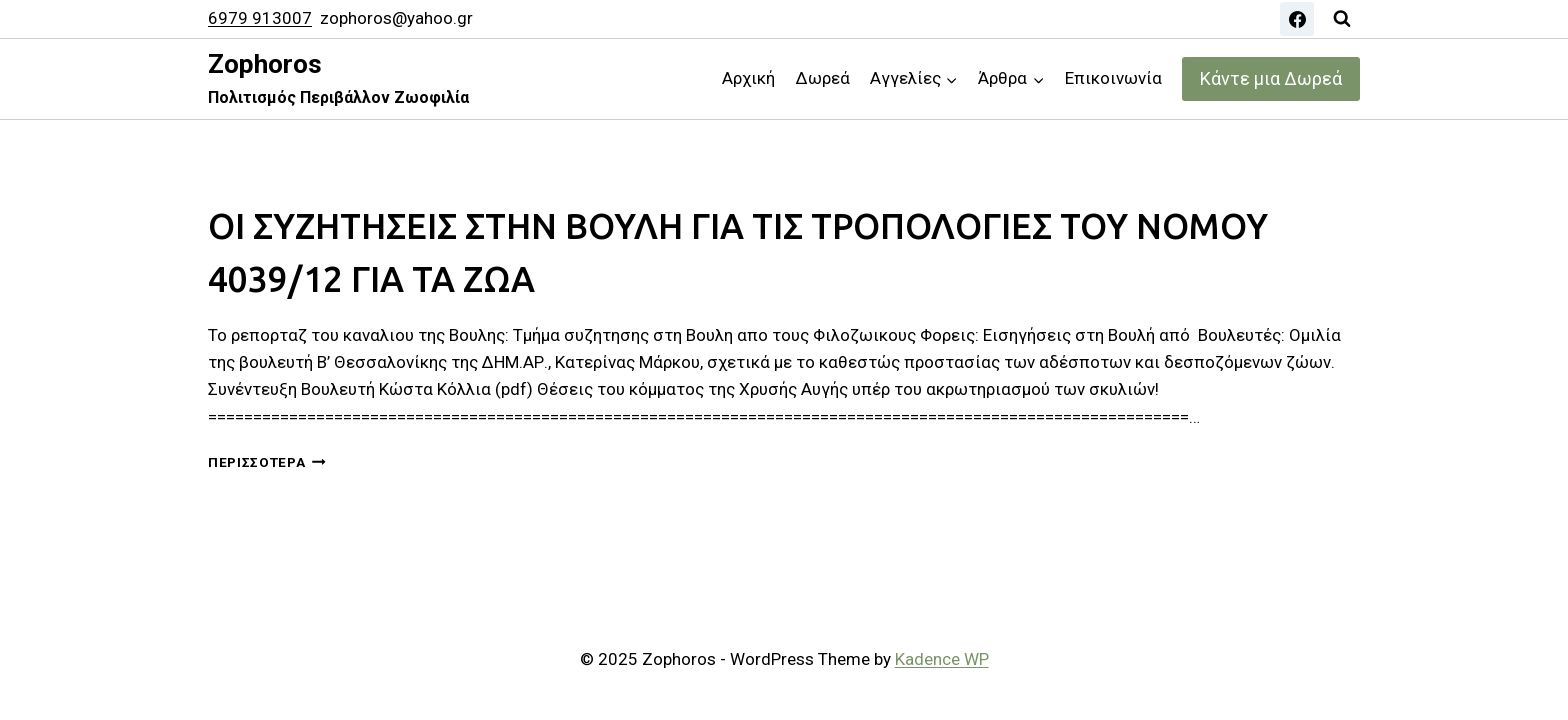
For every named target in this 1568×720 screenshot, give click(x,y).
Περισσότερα (267, 462)
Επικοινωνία (1113, 78)
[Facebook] (1297, 19)
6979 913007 (260, 18)
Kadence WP (942, 659)
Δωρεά (823, 78)
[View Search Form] (1342, 19)
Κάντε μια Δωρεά (1271, 78)
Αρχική (748, 78)
